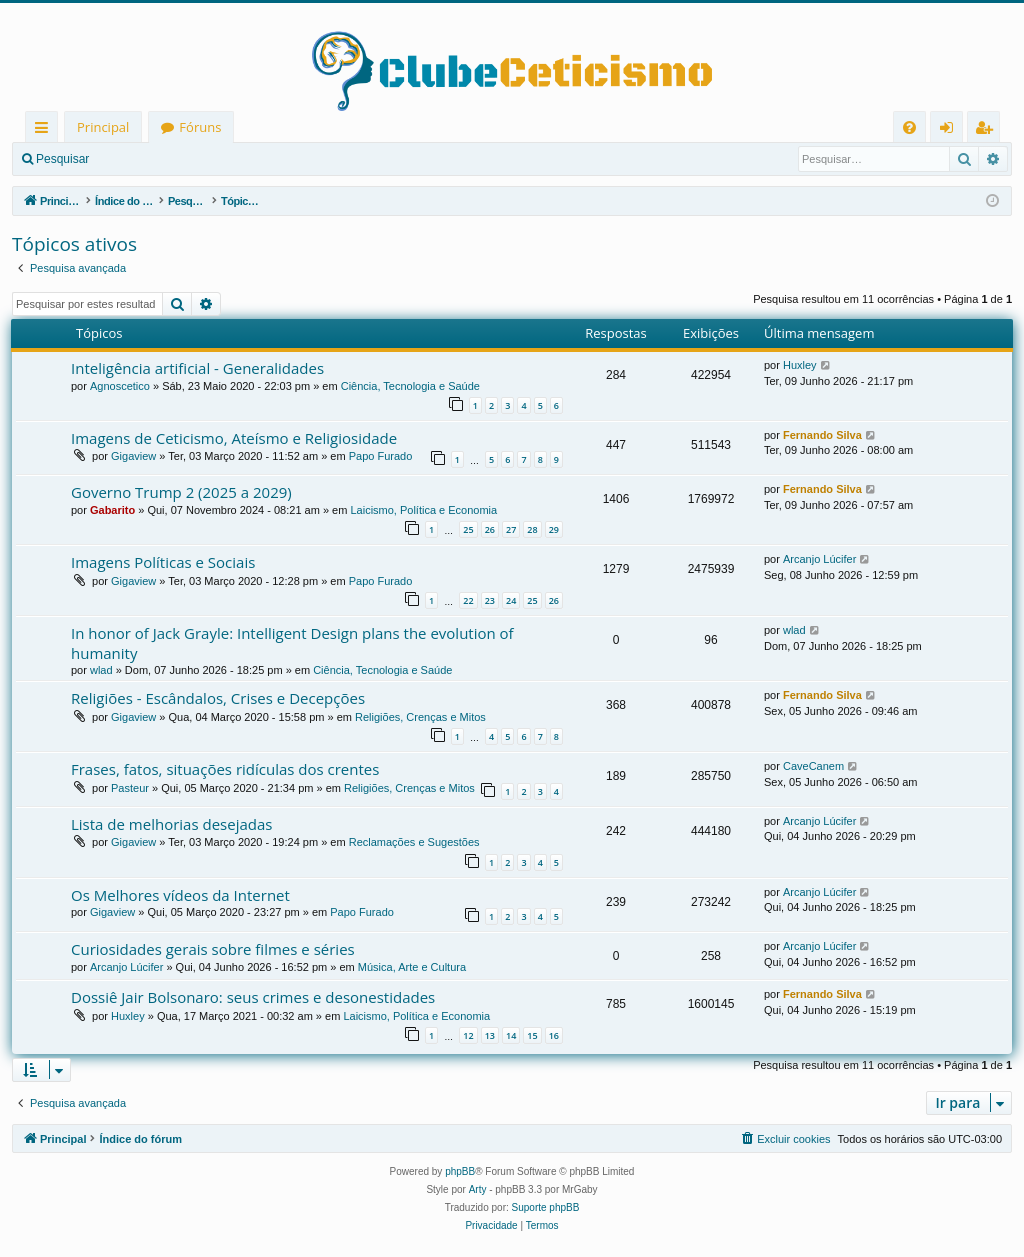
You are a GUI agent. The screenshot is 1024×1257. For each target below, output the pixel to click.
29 (554, 529)
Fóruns (200, 127)
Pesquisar (62, 159)
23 (490, 600)
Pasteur (130, 788)
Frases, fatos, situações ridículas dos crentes (225, 769)
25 (468, 529)
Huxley (800, 365)
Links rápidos (45, 130)
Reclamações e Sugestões (414, 842)
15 (532, 1035)
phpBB (460, 1171)
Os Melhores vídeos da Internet (180, 895)
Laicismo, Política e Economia (423, 510)
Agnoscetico (120, 386)
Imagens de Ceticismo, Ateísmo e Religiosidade (234, 438)
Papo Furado (381, 456)
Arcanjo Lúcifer (819, 559)
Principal (103, 127)
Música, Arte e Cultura (412, 967)
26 (490, 529)
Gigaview (133, 456)
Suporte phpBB (546, 1207)
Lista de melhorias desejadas (171, 824)
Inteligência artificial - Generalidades (197, 368)
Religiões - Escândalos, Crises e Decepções (218, 698)
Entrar (135, 159)
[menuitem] (909, 127)
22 (468, 600)
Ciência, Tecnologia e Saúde (410, 386)
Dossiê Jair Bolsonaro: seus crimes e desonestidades (253, 997)
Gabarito (112, 510)
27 (511, 529)
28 (532, 529)
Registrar (205, 159)
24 (511, 600)
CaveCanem (813, 766)
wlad (101, 670)
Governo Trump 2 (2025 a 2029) (181, 492)
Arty (478, 1189)
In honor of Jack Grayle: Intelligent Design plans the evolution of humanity (292, 642)
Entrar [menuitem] (951, 130)
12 (468, 1035)
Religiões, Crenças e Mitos (420, 717)
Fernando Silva (822, 435)
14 (511, 1035)
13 (490, 1035)
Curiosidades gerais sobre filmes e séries (213, 949)
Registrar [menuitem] (988, 130)
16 (554, 1035)
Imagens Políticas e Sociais (163, 562)
